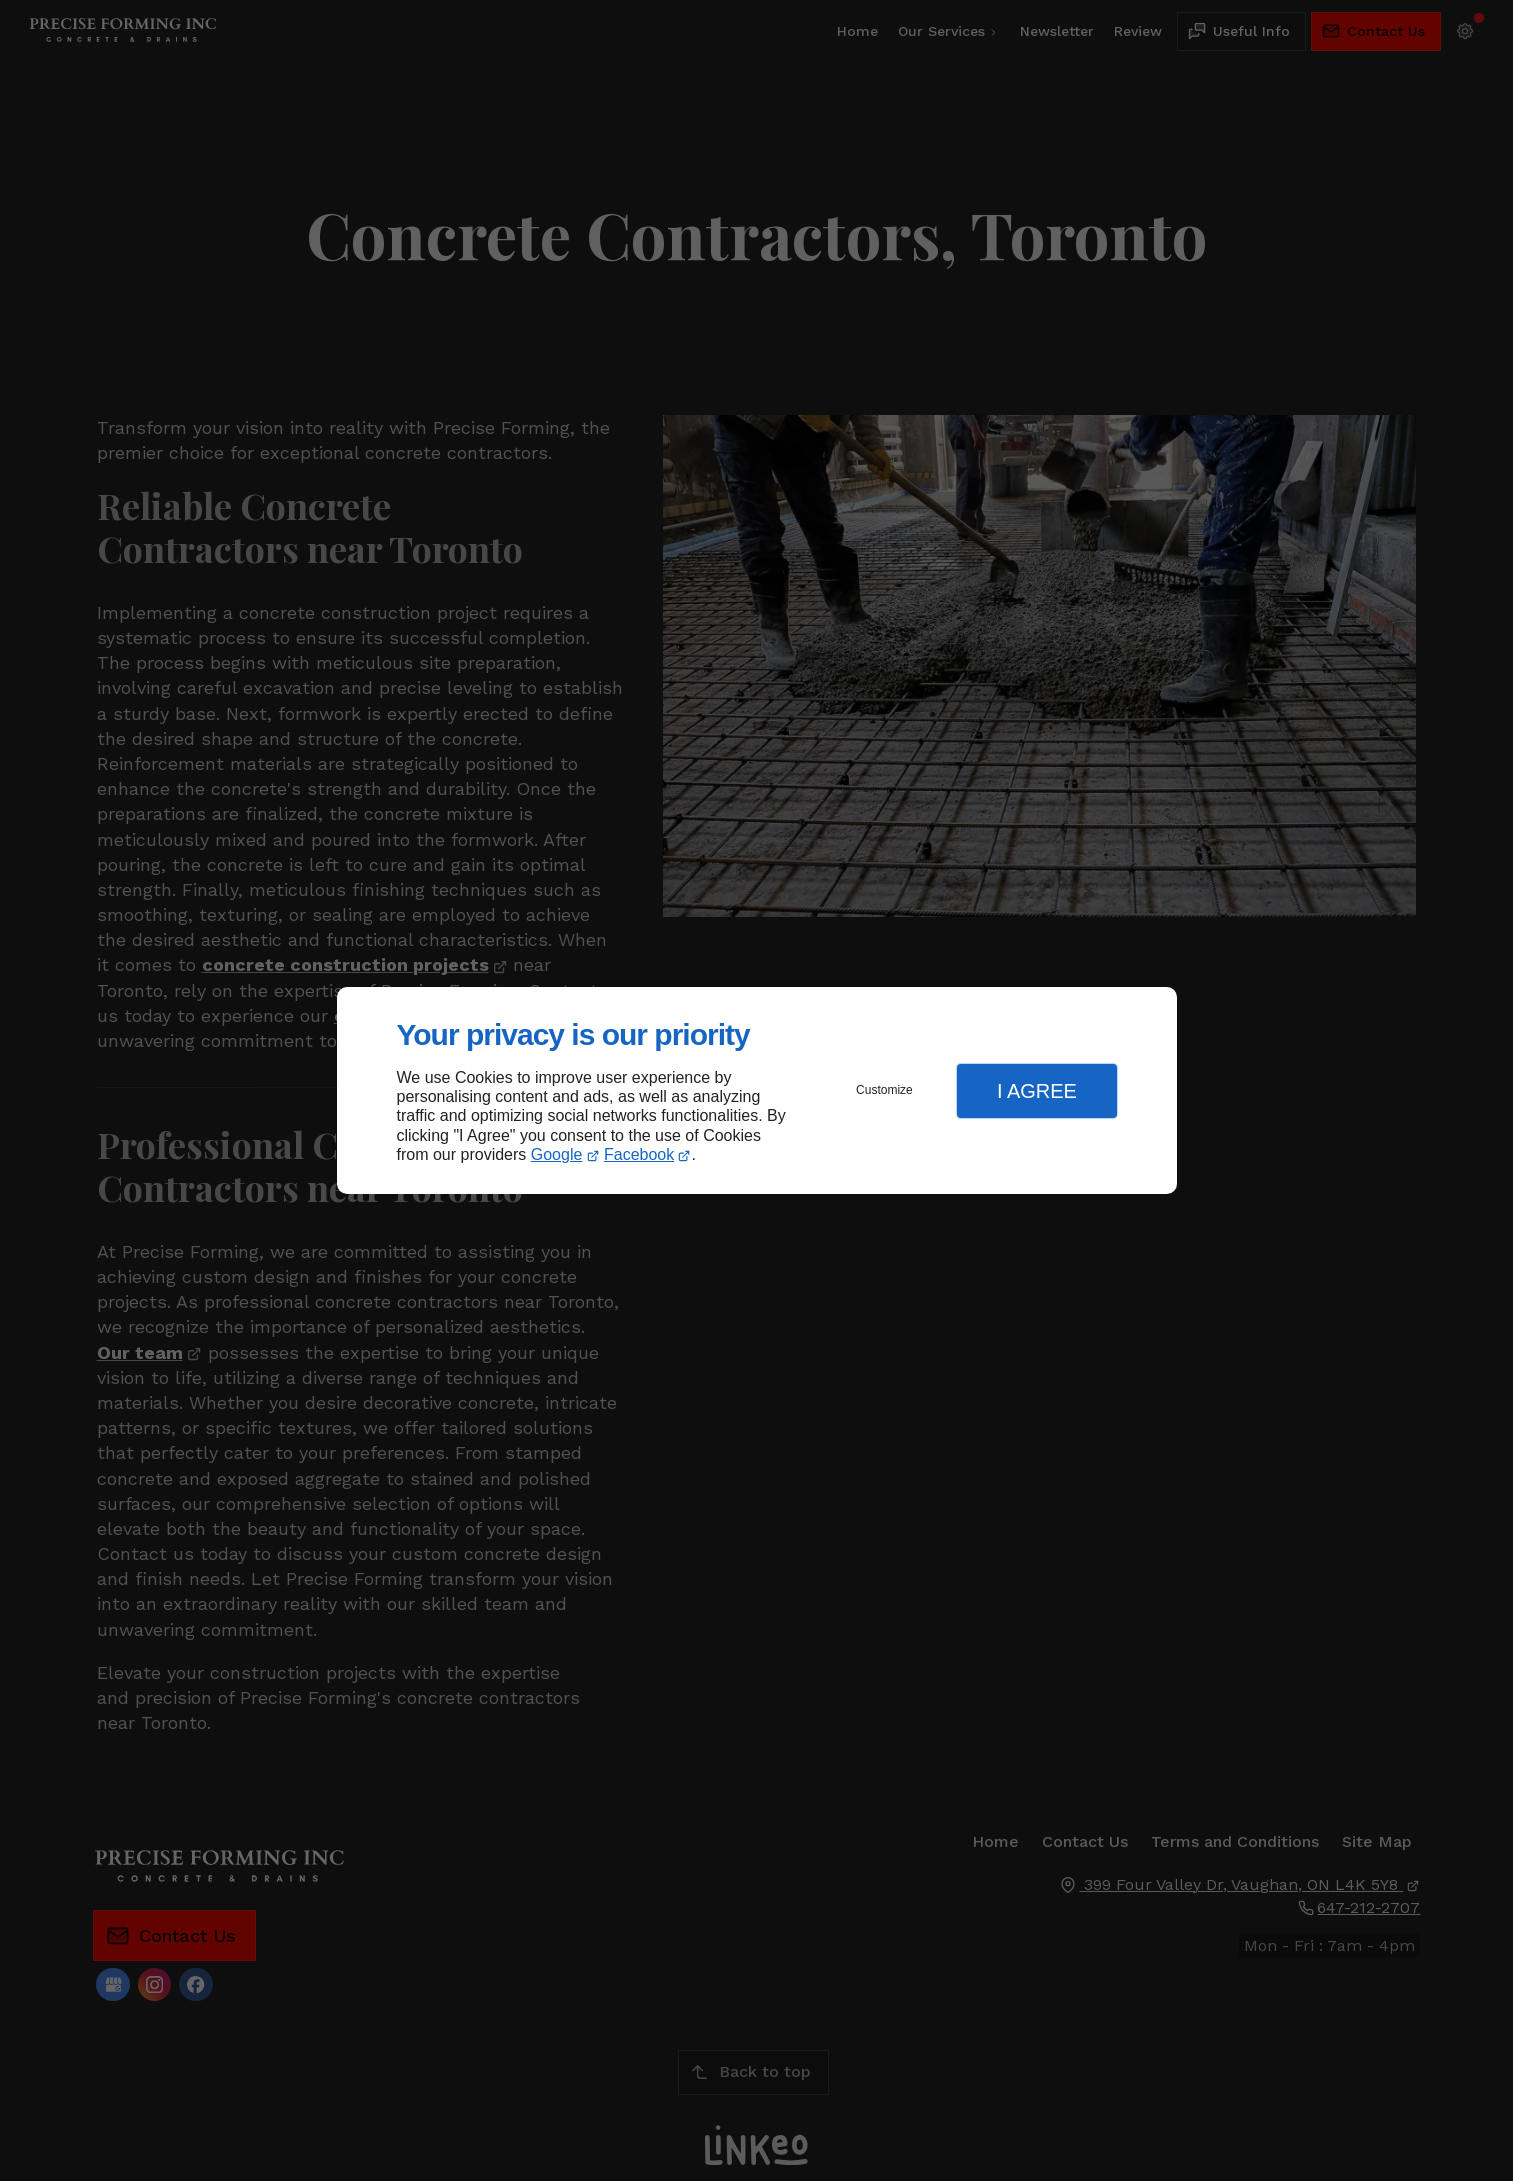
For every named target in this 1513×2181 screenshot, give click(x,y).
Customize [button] (884, 1090)
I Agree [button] (1037, 1091)
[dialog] (757, 1090)
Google (557, 1154)
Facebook (639, 1154)
